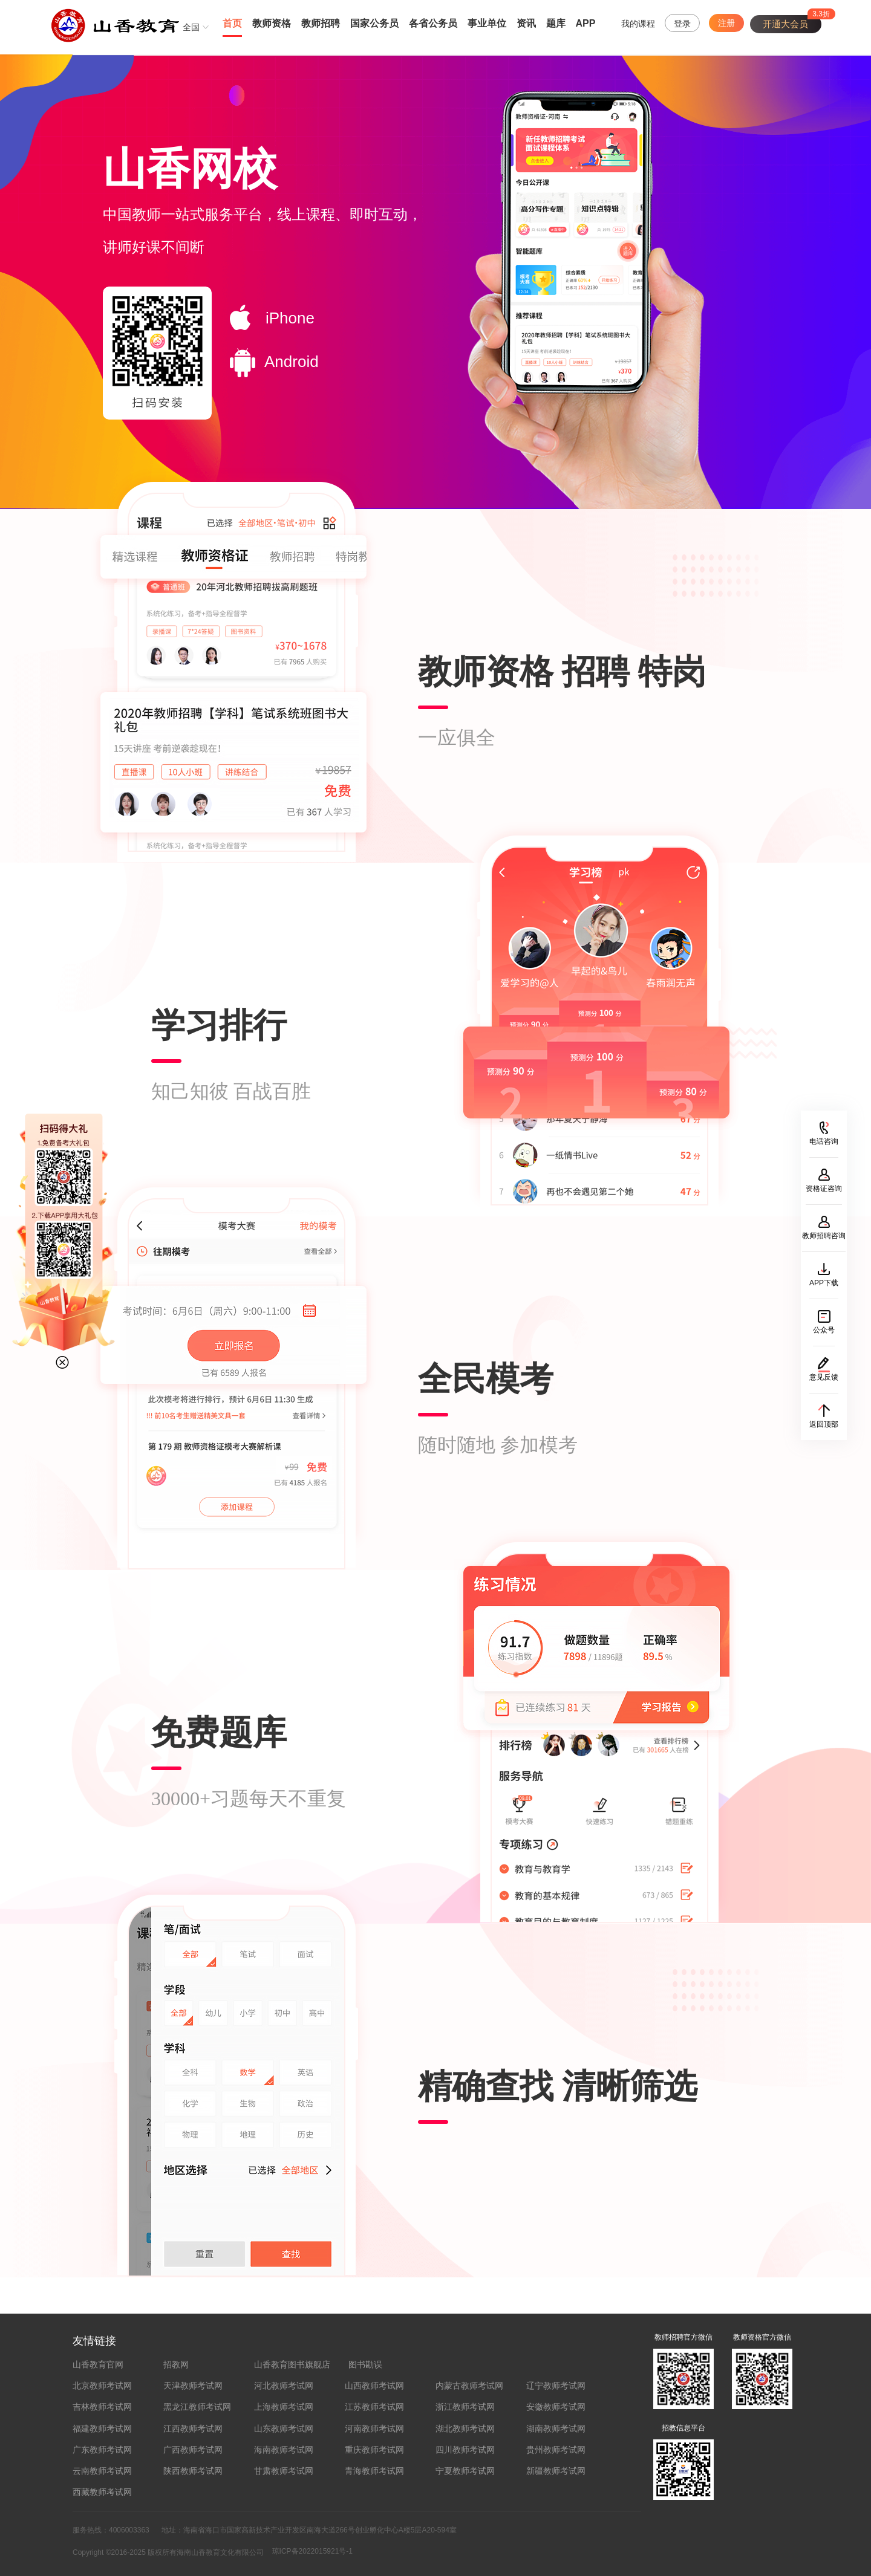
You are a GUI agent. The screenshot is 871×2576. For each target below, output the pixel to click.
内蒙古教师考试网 (469, 2385)
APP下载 (823, 1283)
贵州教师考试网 (556, 2449)
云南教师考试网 (102, 2471)
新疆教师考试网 (556, 2471)
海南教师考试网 (283, 2449)
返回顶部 (823, 1424)
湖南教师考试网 (556, 2428)
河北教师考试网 (283, 2385)
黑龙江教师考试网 (197, 2407)
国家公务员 (374, 23)
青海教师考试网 (374, 2471)
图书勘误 (365, 2364)
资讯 (526, 23)
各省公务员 (433, 23)
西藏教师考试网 (102, 2492)
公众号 (824, 1330)
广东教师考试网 (102, 2449)
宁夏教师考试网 (465, 2471)
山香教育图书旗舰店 (292, 2364)
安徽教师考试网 (556, 2407)
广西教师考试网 (193, 2449)
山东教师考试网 (283, 2428)
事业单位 (487, 23)
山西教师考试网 (374, 2385)
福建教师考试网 (102, 2428)
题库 (556, 23)
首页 (232, 23)
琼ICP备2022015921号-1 (312, 2551)
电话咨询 (823, 1141)
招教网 (176, 2364)
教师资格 (271, 23)
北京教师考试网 (102, 2385)
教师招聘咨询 (824, 1235)
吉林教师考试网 (102, 2407)
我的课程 (638, 23)
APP (586, 23)
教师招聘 (320, 23)
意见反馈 (823, 1377)
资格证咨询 (824, 1188)
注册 (726, 23)
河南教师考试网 (374, 2428)
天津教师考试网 (193, 2385)
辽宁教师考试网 (556, 2385)
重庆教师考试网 (374, 2449)
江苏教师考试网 (374, 2407)
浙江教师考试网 (465, 2407)
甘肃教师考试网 (283, 2471)
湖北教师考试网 (465, 2428)
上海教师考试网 (283, 2407)
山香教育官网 (98, 2364)
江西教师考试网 (193, 2428)
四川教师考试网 (465, 2449)
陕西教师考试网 (193, 2471)
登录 (682, 23)
